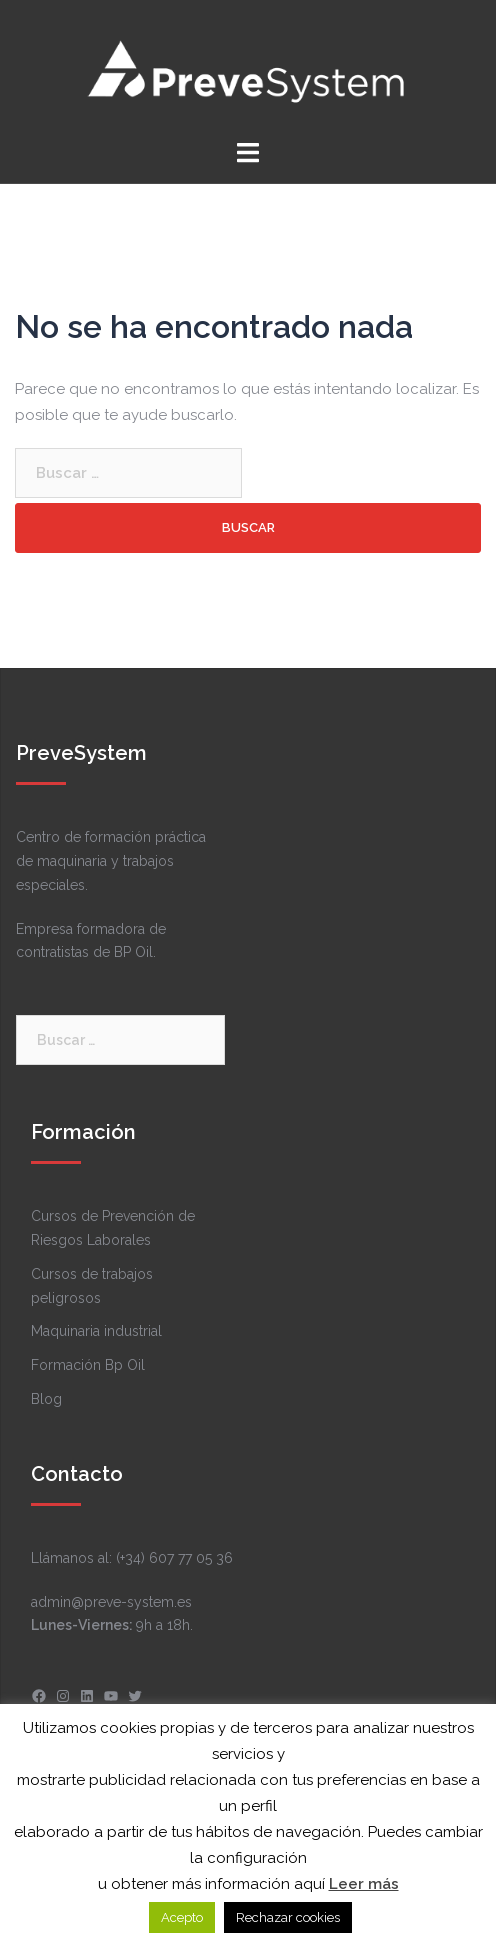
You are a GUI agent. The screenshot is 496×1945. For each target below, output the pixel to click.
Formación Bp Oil (88, 1365)
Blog (46, 1399)
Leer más (364, 1884)
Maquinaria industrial (96, 1331)
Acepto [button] (182, 1917)
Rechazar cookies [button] (288, 1917)
